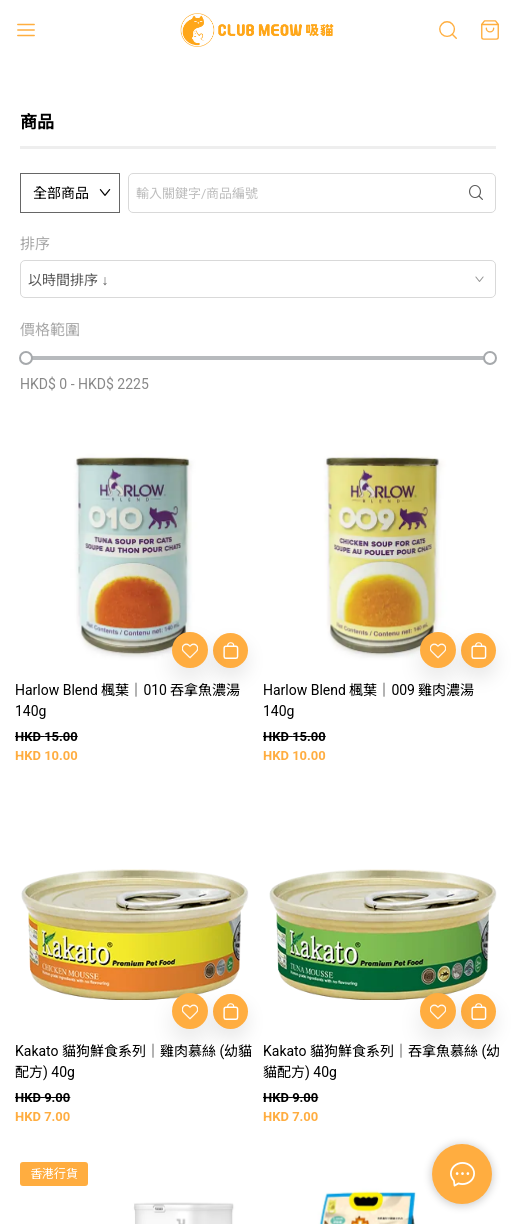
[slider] (26, 358)
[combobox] (258, 279)
